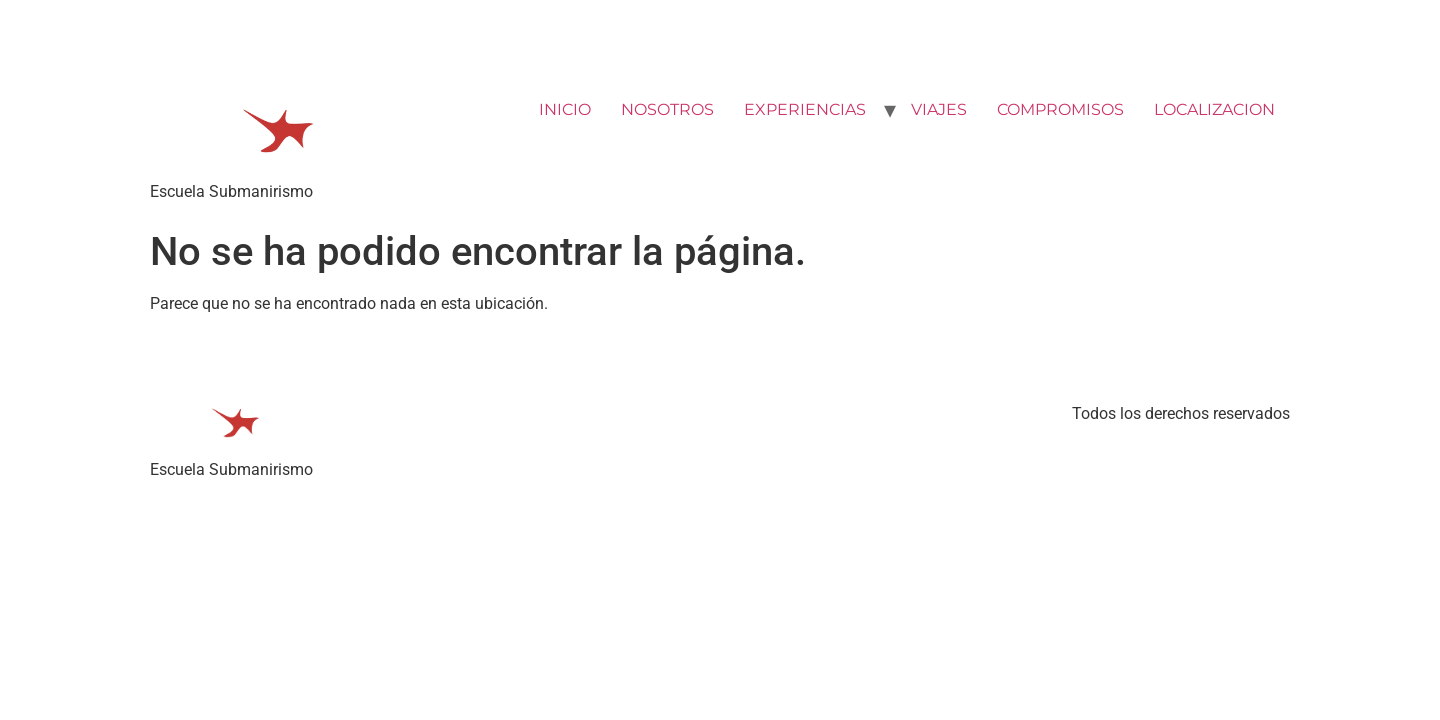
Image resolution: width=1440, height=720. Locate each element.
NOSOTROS (667, 109)
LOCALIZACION (1214, 109)
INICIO (565, 109)
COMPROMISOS (1060, 109)
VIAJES (939, 109)
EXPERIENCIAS (805, 109)
